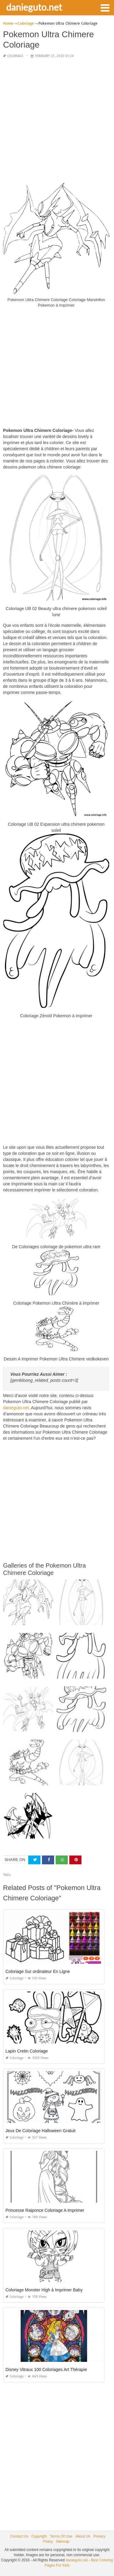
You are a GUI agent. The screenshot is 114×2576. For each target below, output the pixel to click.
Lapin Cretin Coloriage (26, 2051)
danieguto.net (34, 7)
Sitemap (62, 2541)
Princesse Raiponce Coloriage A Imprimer (44, 2210)
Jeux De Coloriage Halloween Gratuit (40, 2130)
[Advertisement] (57, 121)
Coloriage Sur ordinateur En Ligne (37, 1971)
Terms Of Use (61, 2536)
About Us (82, 2536)
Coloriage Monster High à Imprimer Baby (44, 2289)
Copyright (39, 2536)
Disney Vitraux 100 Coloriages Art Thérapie (46, 2369)
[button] (105, 7)
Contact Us (19, 2536)
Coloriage (15, 56)
